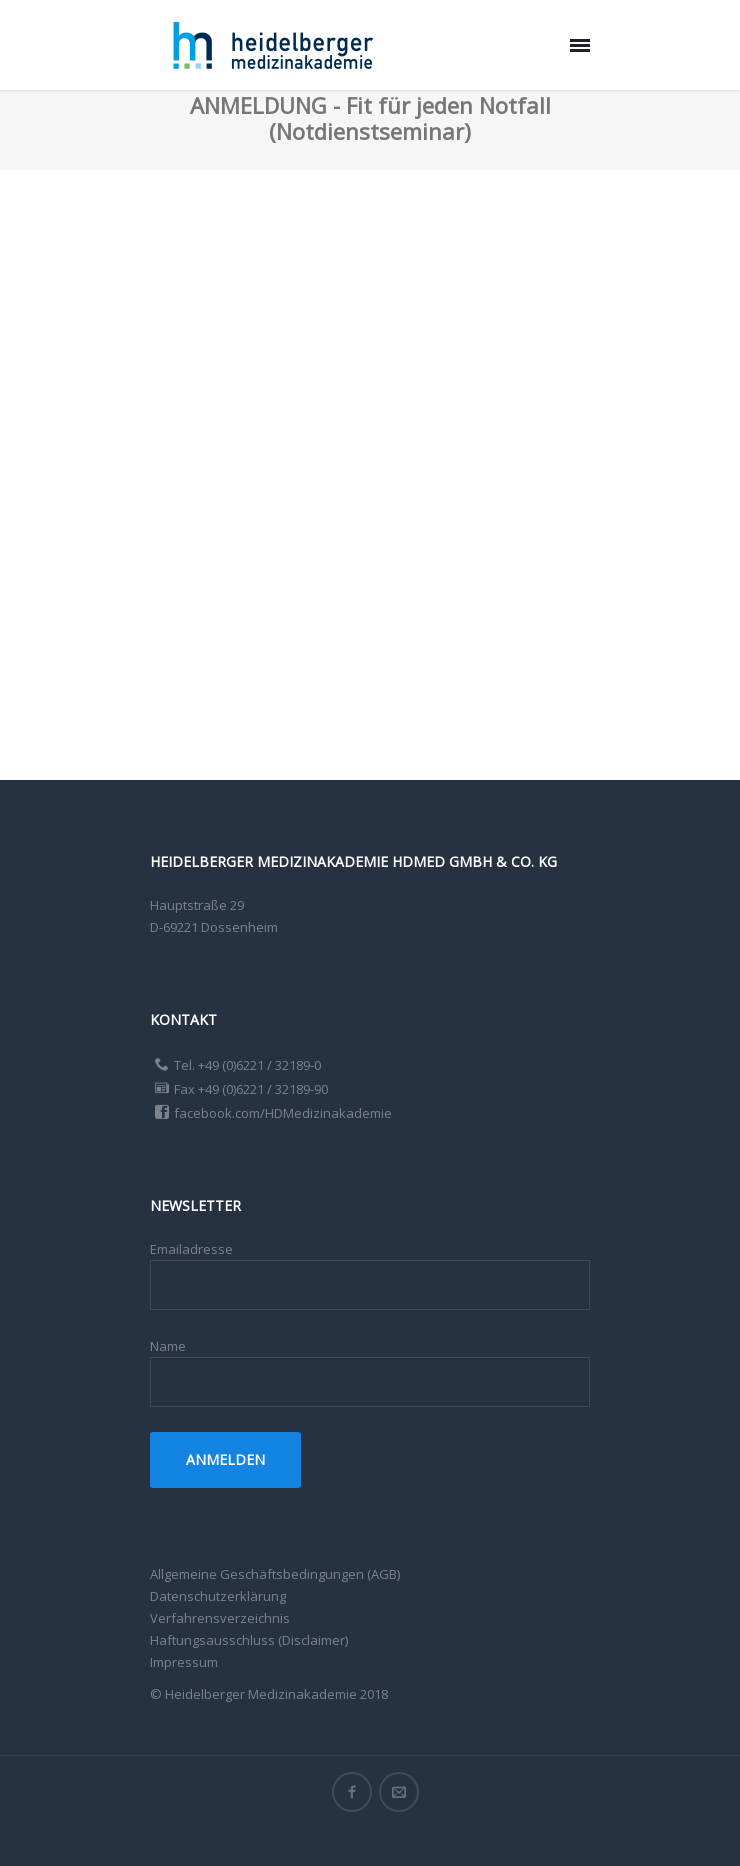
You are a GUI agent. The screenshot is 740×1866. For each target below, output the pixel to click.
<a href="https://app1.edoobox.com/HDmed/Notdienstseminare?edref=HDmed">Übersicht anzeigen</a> (370, 470)
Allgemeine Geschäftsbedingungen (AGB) (275, 1574)
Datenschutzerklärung (218, 1596)
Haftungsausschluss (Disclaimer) (249, 1640)
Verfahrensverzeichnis (220, 1618)
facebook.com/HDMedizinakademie (283, 1113)
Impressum (184, 1662)
